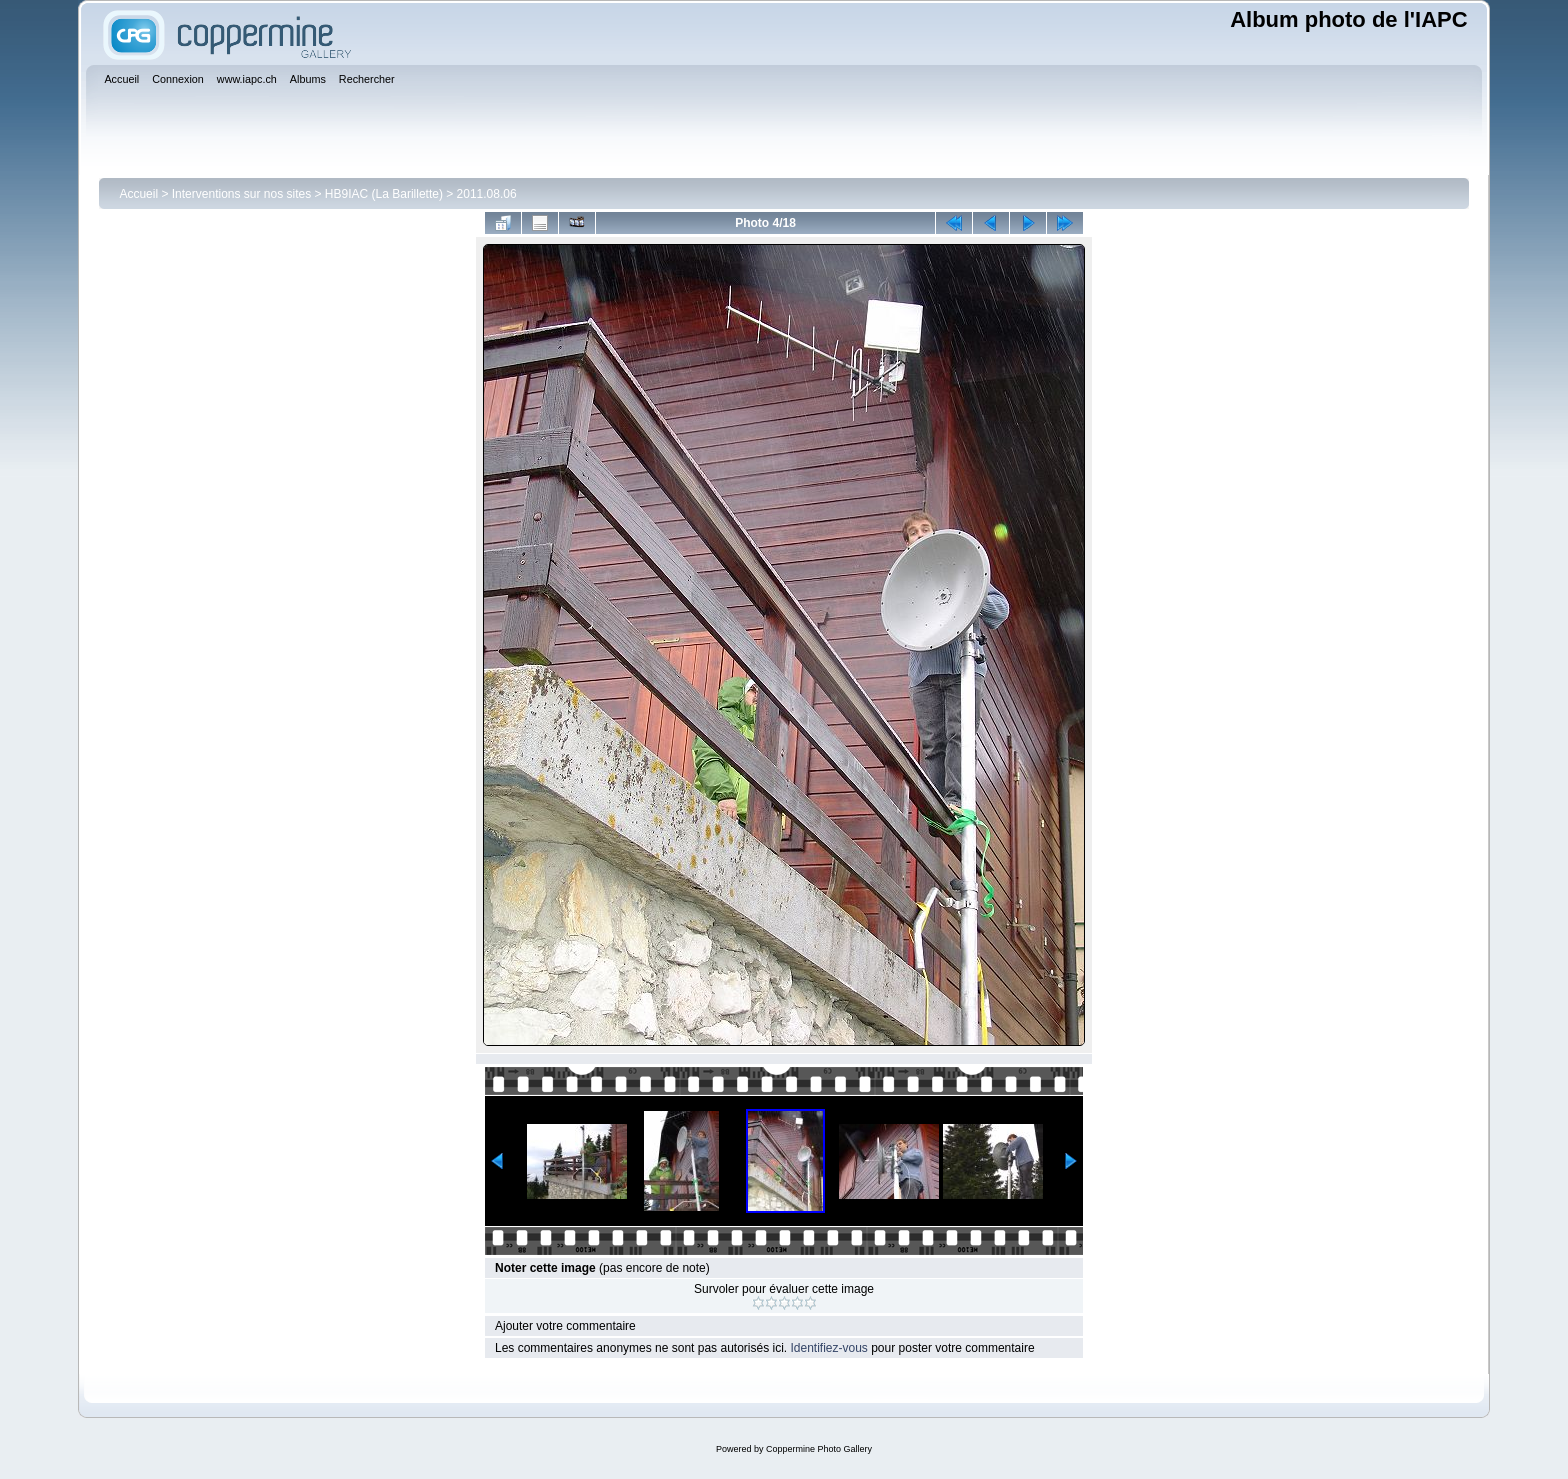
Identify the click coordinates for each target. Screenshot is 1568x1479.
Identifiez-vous (828, 1348)
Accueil (138, 194)
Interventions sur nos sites (241, 194)
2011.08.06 (487, 194)
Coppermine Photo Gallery (819, 1449)
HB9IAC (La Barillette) (384, 194)
